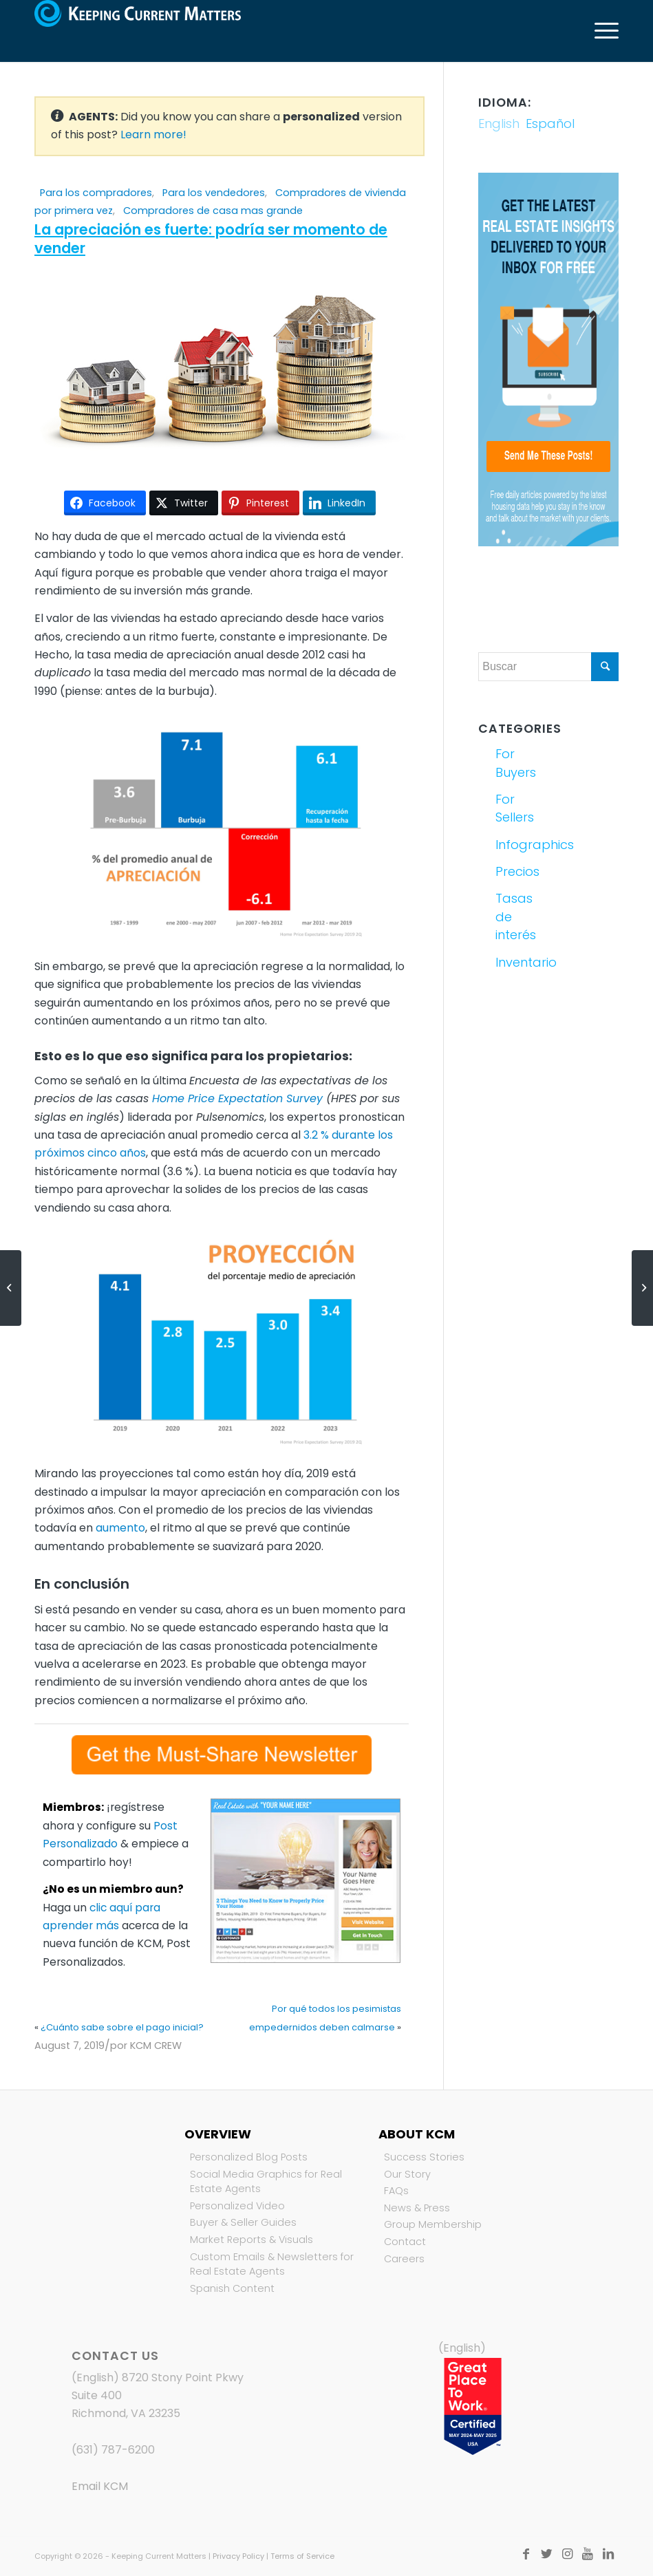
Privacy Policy (238, 2556)
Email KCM (100, 2486)
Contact (405, 2241)
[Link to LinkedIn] (608, 2554)
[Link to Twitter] (546, 2554)
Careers (404, 2259)
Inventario (519, 962)
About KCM (416, 2134)
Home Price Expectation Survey (237, 1098)
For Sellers (514, 808)
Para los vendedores (213, 193)
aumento (120, 1528)
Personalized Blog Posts (249, 2157)
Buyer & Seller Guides (243, 2222)
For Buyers (515, 762)
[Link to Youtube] (587, 2554)
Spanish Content (232, 2288)
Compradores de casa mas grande (213, 210)
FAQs (396, 2191)
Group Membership (433, 2224)
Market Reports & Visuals (251, 2239)
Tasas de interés (515, 916)
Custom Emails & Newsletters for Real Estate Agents (272, 2264)
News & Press (417, 2208)
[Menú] (600, 31)
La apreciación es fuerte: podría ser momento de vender (210, 238)
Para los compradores (96, 193)
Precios (517, 871)
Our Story (407, 2174)
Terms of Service (302, 2556)
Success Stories (424, 2157)
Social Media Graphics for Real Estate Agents (266, 2181)
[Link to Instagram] (567, 2554)
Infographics (519, 844)
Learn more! (153, 134)
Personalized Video (237, 2206)
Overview (217, 2134)
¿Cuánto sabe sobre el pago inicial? (122, 2027)
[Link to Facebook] (525, 2554)
